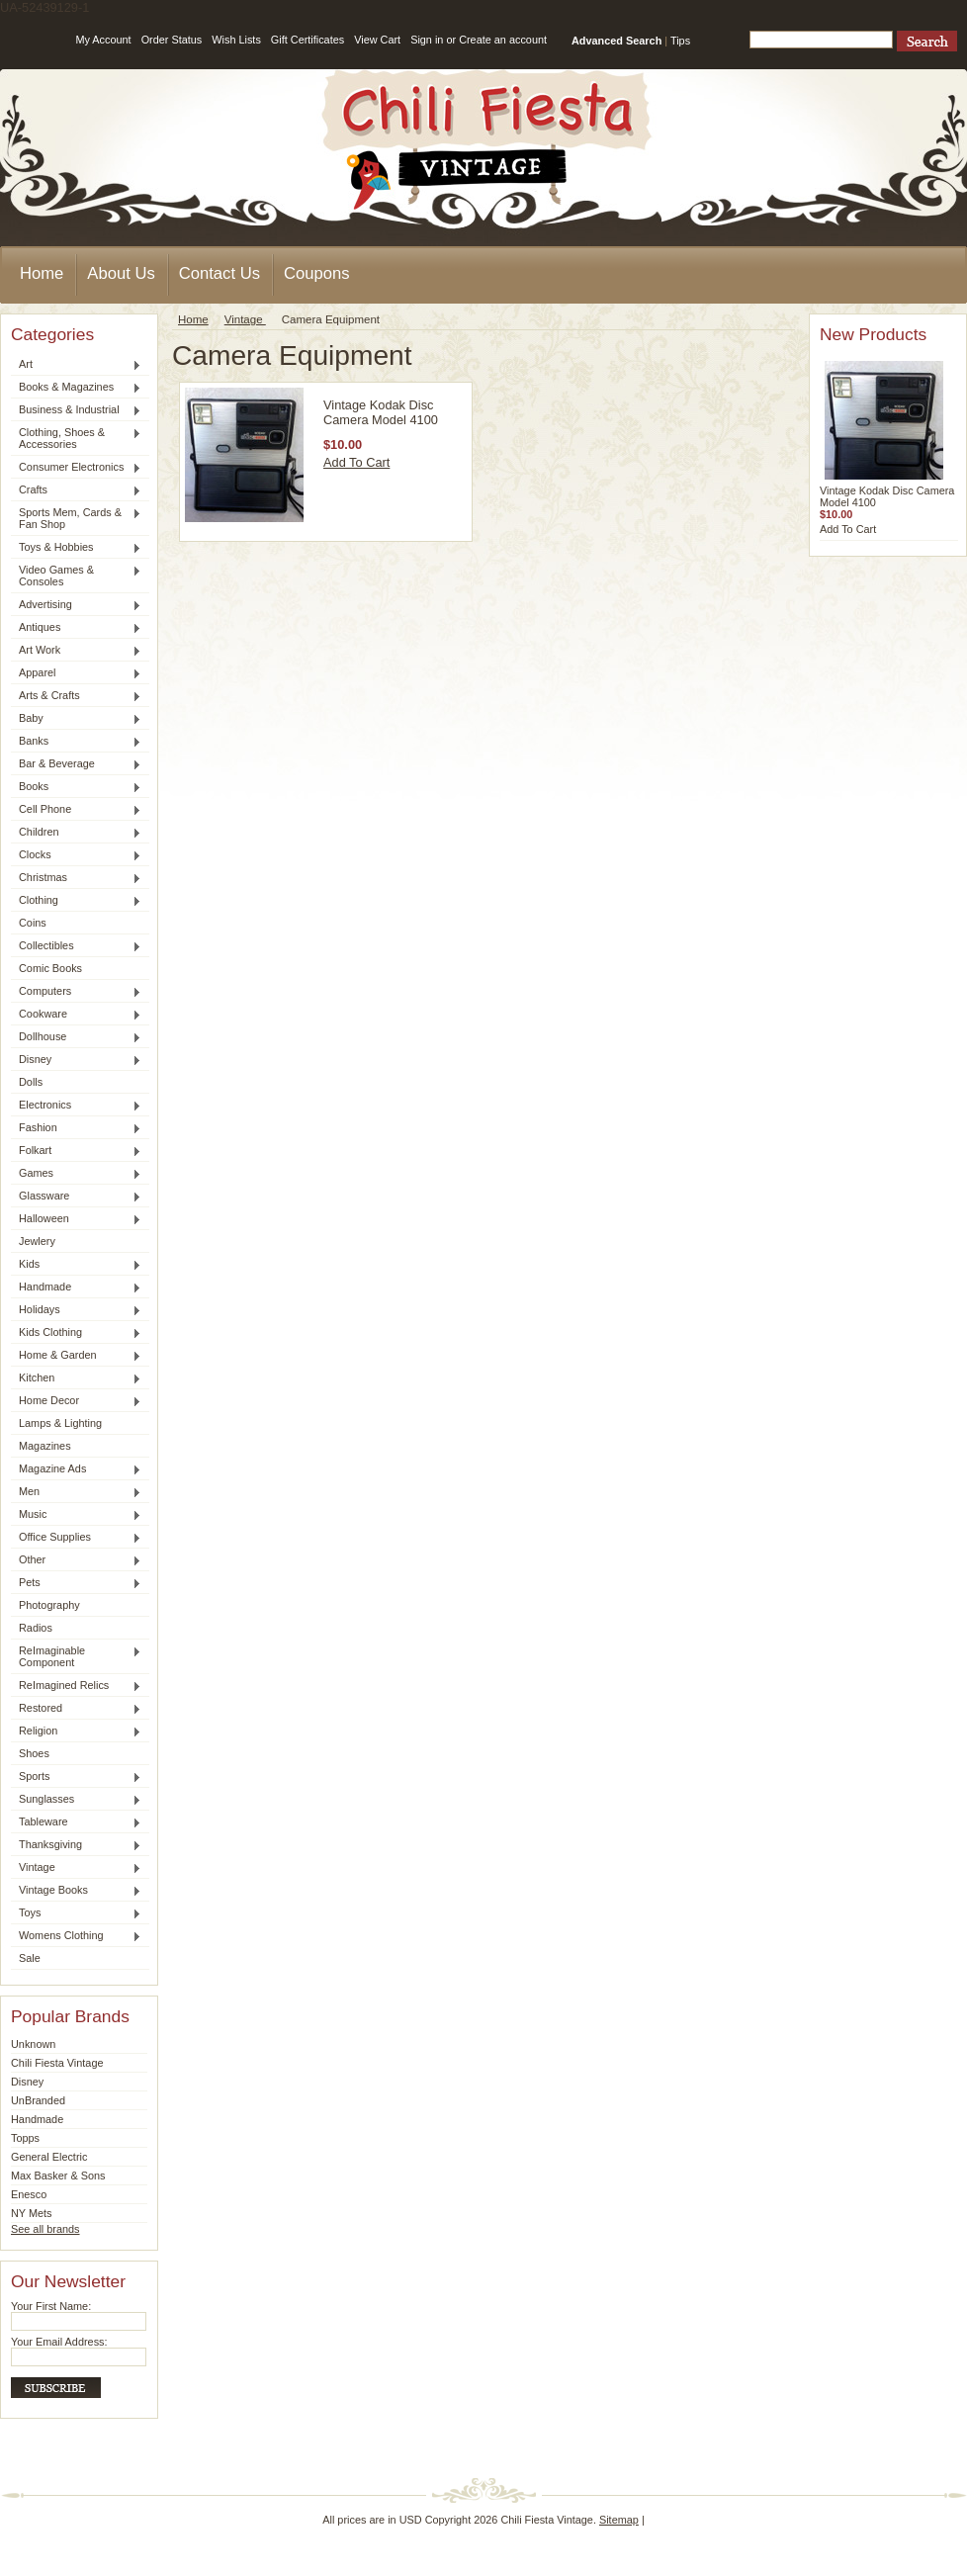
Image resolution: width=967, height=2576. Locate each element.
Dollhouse (76, 1037)
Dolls (31, 1082)
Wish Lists (236, 39)
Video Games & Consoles (76, 575)
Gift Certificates (307, 39)
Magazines (45, 1446)
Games (76, 1174)
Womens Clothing (76, 1936)
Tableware (76, 1822)
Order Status (172, 39)
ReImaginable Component (76, 1656)
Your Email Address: (59, 2342)
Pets (76, 1583)
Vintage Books (76, 1891)
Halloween (76, 1219)
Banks (76, 742)
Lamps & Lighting (60, 1423)
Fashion (76, 1128)
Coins (32, 923)
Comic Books (50, 968)
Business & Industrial (76, 410)
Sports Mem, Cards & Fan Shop (76, 518)
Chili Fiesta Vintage (57, 2063)
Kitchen (76, 1378)
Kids (76, 1265)
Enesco (28, 2194)
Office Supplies (76, 1538)
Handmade (76, 1287)
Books (76, 787)
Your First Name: (51, 2306)
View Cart (377, 39)
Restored (76, 1709)
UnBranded (38, 2100)
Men (76, 1492)
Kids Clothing (76, 1333)
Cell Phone (76, 810)
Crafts (76, 490)
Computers (76, 992)
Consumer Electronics (76, 468)
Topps (25, 2138)
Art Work (76, 651)
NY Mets (31, 2213)
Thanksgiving (76, 1845)
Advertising (76, 605)
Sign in (426, 39)
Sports (76, 1777)
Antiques (76, 628)
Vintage (76, 1868)
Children (76, 833)
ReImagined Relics (76, 1686)
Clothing (76, 901)
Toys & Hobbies (76, 548)
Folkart (76, 1151)
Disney (76, 1060)
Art (76, 365)
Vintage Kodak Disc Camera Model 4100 (380, 412)
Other (76, 1560)
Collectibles (76, 946)
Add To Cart (356, 462)
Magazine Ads (76, 1469)
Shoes (34, 1753)
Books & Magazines (76, 388)
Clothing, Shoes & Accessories (76, 438)
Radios (35, 1628)
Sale (30, 1958)
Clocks (76, 855)
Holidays (76, 1310)
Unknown (33, 2044)
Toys (76, 1913)
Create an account (503, 39)
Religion (76, 1731)
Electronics (76, 1105)
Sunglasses (76, 1800)
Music (76, 1515)
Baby (76, 719)
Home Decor (76, 1401)
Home (193, 319)
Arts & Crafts (76, 696)
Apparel (76, 673)
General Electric (49, 2157)
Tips (680, 40)
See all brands (45, 2229)
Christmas (76, 878)
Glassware (76, 1196)
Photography (49, 1605)
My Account (103, 39)
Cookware (76, 1015)
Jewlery (37, 1241)
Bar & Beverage (76, 764)
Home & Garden (76, 1356)
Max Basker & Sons (58, 2175)
